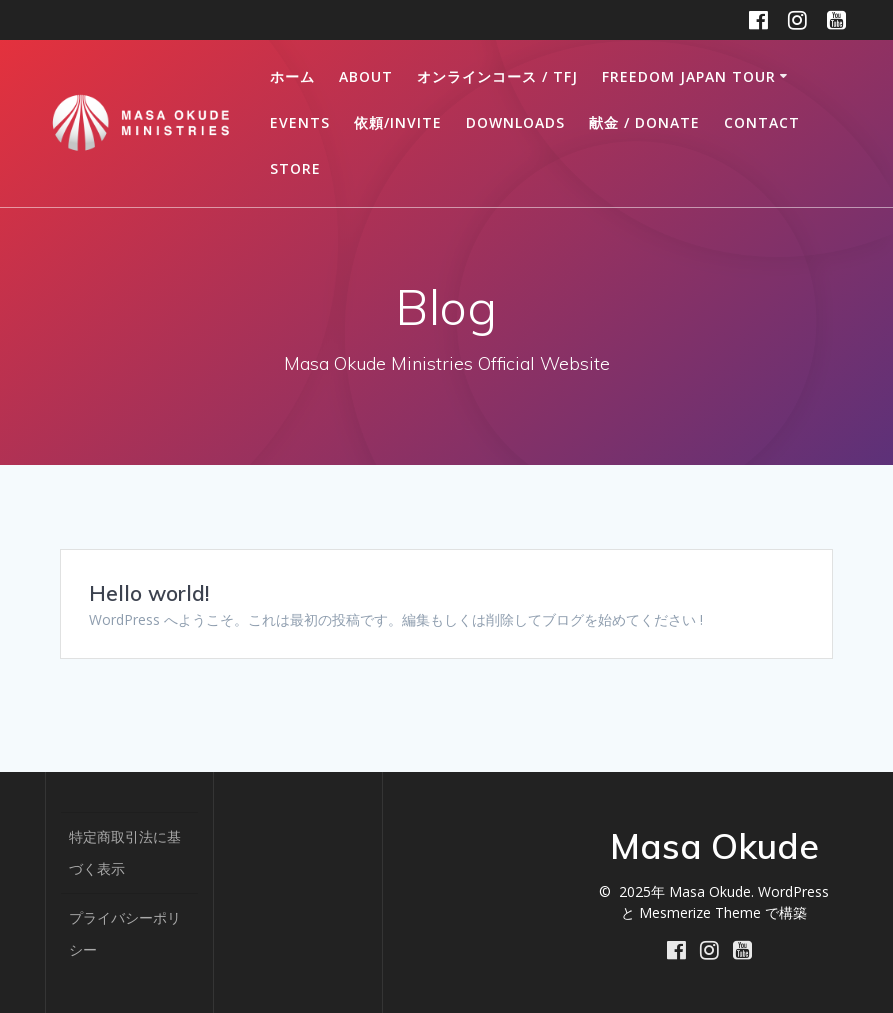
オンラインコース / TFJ (497, 76)
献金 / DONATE (644, 122)
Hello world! (149, 593)
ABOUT (366, 76)
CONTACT (762, 122)
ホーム (292, 76)
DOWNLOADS (515, 122)
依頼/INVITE (398, 122)
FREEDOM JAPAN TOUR (689, 76)
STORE (295, 168)
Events (300, 122)
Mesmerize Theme (700, 912)
